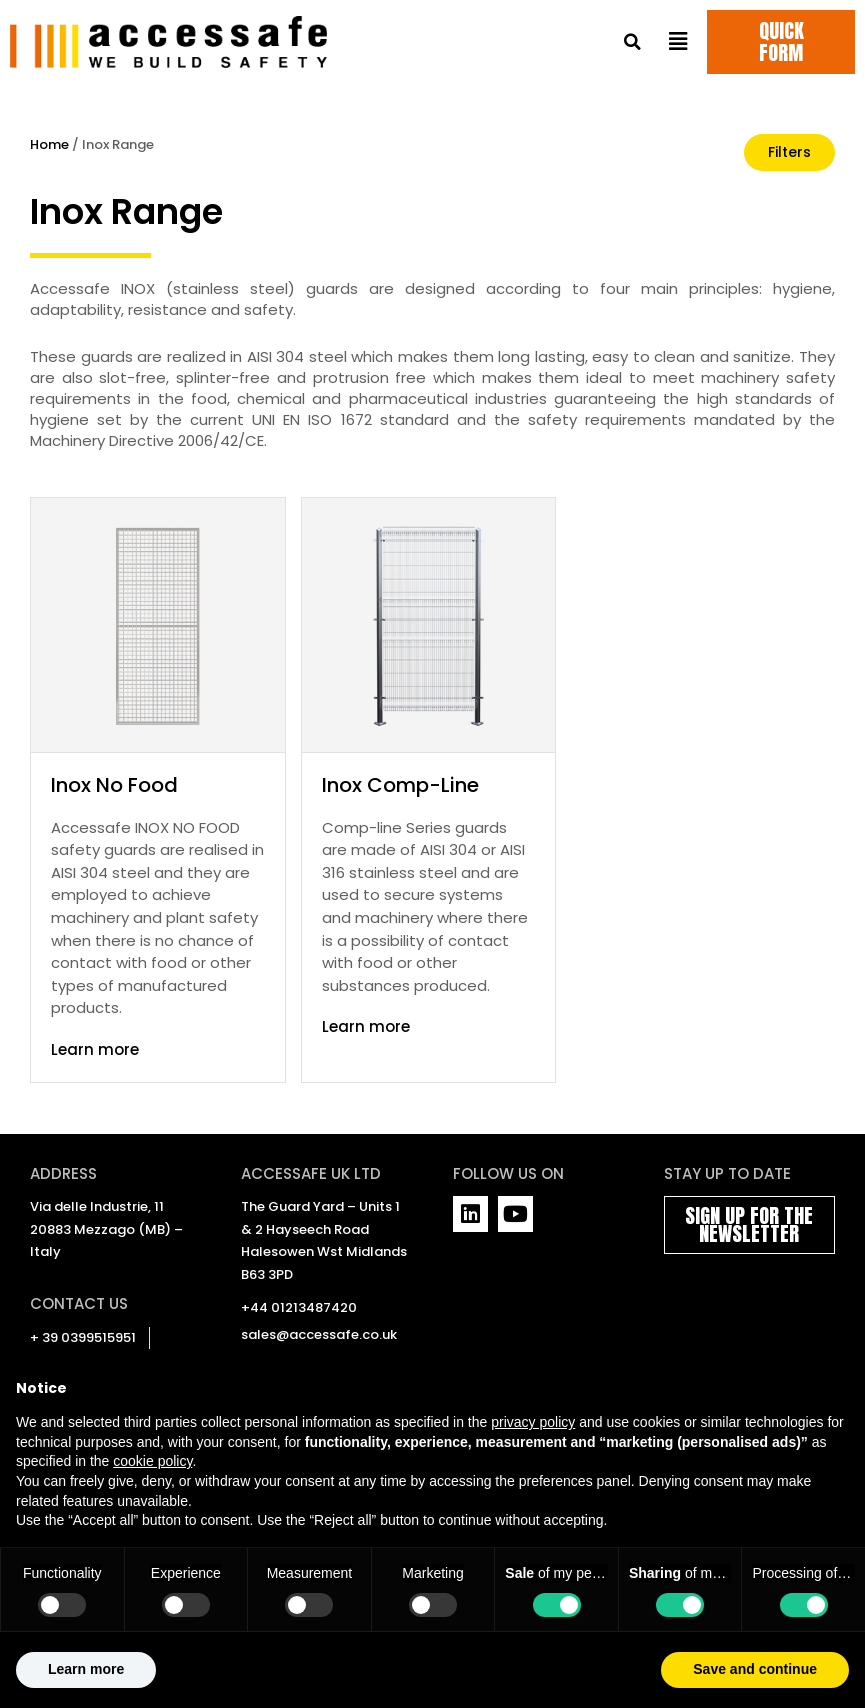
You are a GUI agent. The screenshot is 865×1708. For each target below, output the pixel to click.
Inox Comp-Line (400, 785)
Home (49, 144)
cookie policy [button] (152, 1508)
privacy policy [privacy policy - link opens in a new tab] (533, 1469)
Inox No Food (114, 785)
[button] (632, 42)
